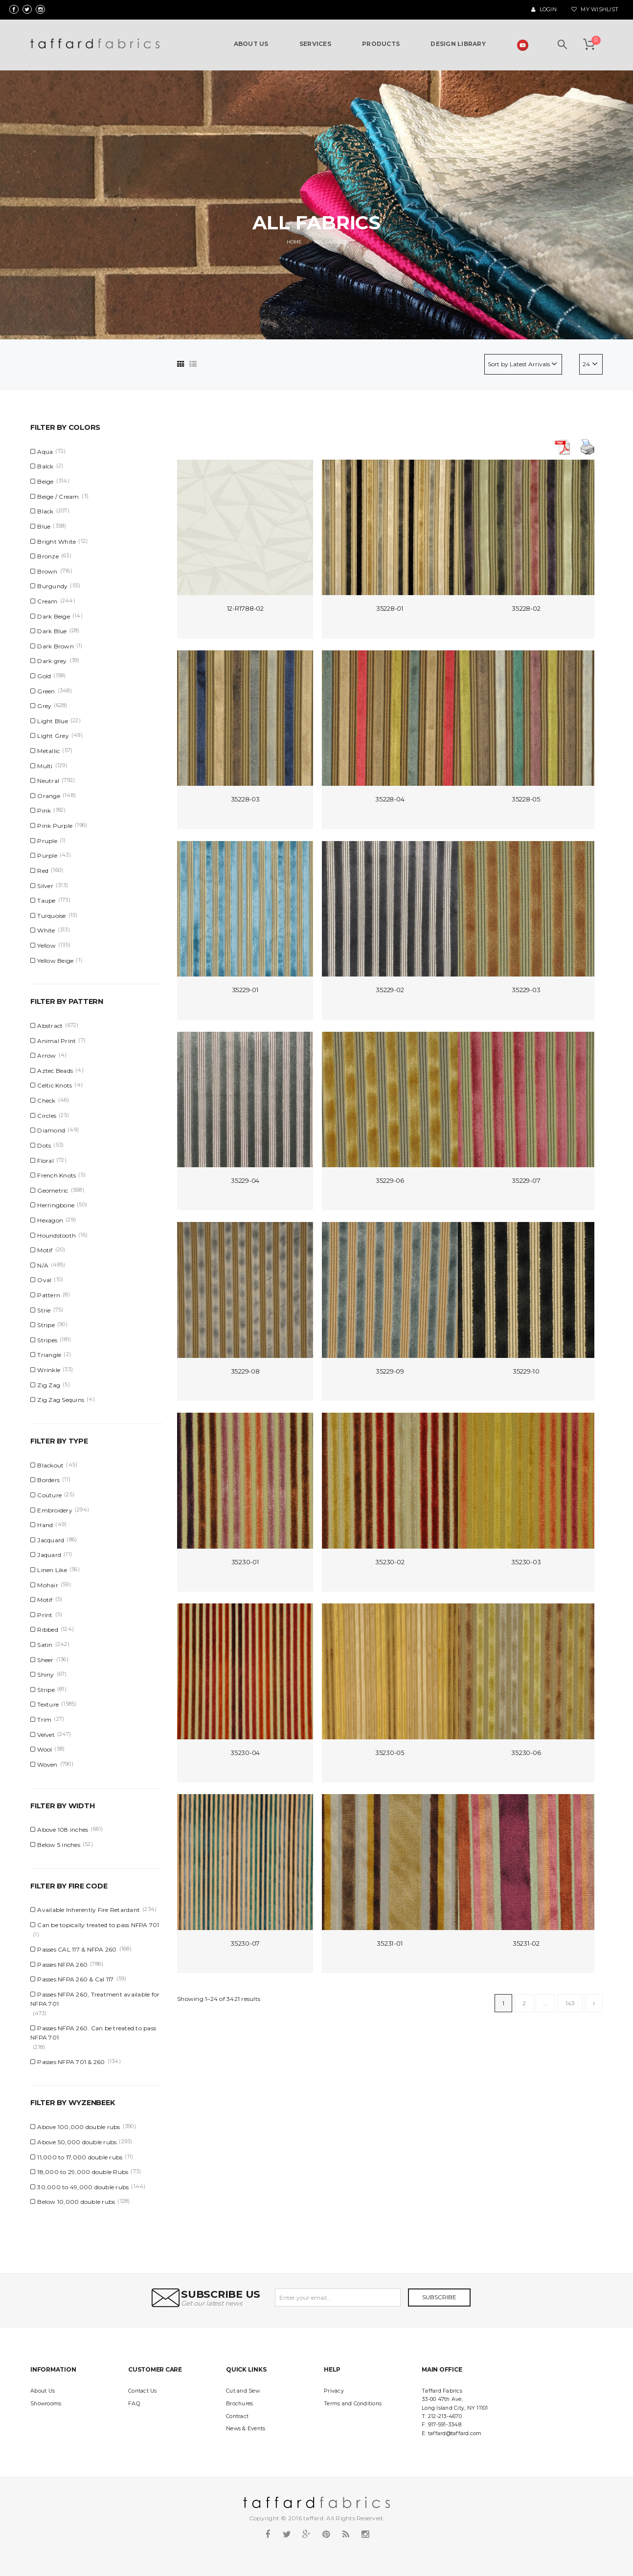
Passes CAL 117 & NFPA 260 (76, 1949)
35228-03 (245, 799)
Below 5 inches (58, 1844)
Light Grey (53, 735)
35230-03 (526, 1562)
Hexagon (50, 1220)
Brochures (239, 2403)
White (46, 930)
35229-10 (526, 1371)
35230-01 (245, 1562)
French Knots (56, 1175)
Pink (44, 810)
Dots (44, 1145)
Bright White (56, 541)
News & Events (245, 2428)
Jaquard (49, 1554)
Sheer (45, 1660)
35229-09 (390, 1371)
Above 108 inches (62, 1829)
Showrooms (45, 2403)
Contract (237, 2416)
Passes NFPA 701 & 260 (71, 2061)
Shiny (45, 1674)
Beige (45, 481)
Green (46, 691)
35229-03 (526, 990)
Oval (44, 1280)
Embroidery (54, 1510)
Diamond (51, 1130)
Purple (47, 855)
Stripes (47, 1340)
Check (46, 1100)
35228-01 (390, 608)
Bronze (48, 556)
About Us (42, 2391)
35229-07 (526, 1180)
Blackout (50, 1465)
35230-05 (390, 1752)
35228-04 (389, 799)
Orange (48, 795)
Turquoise (51, 915)
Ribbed (47, 1629)
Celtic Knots (54, 1085)
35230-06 (526, 1752)
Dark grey (52, 661)
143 (570, 2003)
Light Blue (52, 721)
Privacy (334, 2391)
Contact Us (142, 2391)
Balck (45, 466)
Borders (48, 1480)
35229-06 (390, 1180)
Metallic (48, 751)
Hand (45, 1525)
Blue (43, 526)
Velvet (46, 1734)
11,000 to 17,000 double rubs (79, 2157)
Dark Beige (53, 616)
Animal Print (56, 1040)
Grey (44, 706)
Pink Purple (54, 825)
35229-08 (245, 1371)
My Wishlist (594, 9)
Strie (43, 1310)
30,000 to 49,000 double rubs (83, 2187)
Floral (45, 1160)
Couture (49, 1495)
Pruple (47, 840)
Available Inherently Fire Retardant (88, 1909)
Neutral (48, 780)
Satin (44, 1644)
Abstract (50, 1025)
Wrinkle (48, 1370)
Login (544, 9)
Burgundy (52, 586)
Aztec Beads (55, 1070)
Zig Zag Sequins (60, 1399)
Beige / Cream (58, 496)
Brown (47, 571)
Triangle (49, 1354)
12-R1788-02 (245, 608)
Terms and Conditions (353, 2403)
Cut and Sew (243, 2391)
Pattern (48, 1295)
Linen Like (52, 1570)
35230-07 (245, 1943)
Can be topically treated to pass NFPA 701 (98, 1925)
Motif (44, 1250)
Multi (44, 766)
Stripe (46, 1325)
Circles (46, 1115)
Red (42, 870)
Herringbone (55, 1205)
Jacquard (50, 1540)
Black (45, 511)
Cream (47, 601)
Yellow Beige (55, 960)
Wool (44, 1749)
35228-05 (526, 799)
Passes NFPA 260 (62, 1964)
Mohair (47, 1585)
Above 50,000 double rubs (76, 2142)
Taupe (46, 900)
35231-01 (390, 1943)
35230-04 (245, 1752)
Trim (44, 1719)
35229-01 (245, 990)
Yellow (46, 945)
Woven (47, 1764)
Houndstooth (56, 1235)
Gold (44, 676)
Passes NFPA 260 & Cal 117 (75, 1979)
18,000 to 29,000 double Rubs (82, 2172)
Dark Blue (52, 631)
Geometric (52, 1190)
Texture (48, 1704)
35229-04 (245, 1180)
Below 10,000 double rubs (76, 2201)
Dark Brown (55, 646)
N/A (42, 1265)
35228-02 (526, 608)
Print (44, 1615)
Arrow (46, 1055)
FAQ (134, 2403)
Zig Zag (48, 1385)
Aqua (45, 451)
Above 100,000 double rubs (78, 2127)
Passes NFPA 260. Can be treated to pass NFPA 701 (93, 2032)
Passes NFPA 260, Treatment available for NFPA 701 (94, 1999)
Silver (45, 885)
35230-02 (389, 1562)
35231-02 (526, 1943)
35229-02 (390, 990)
